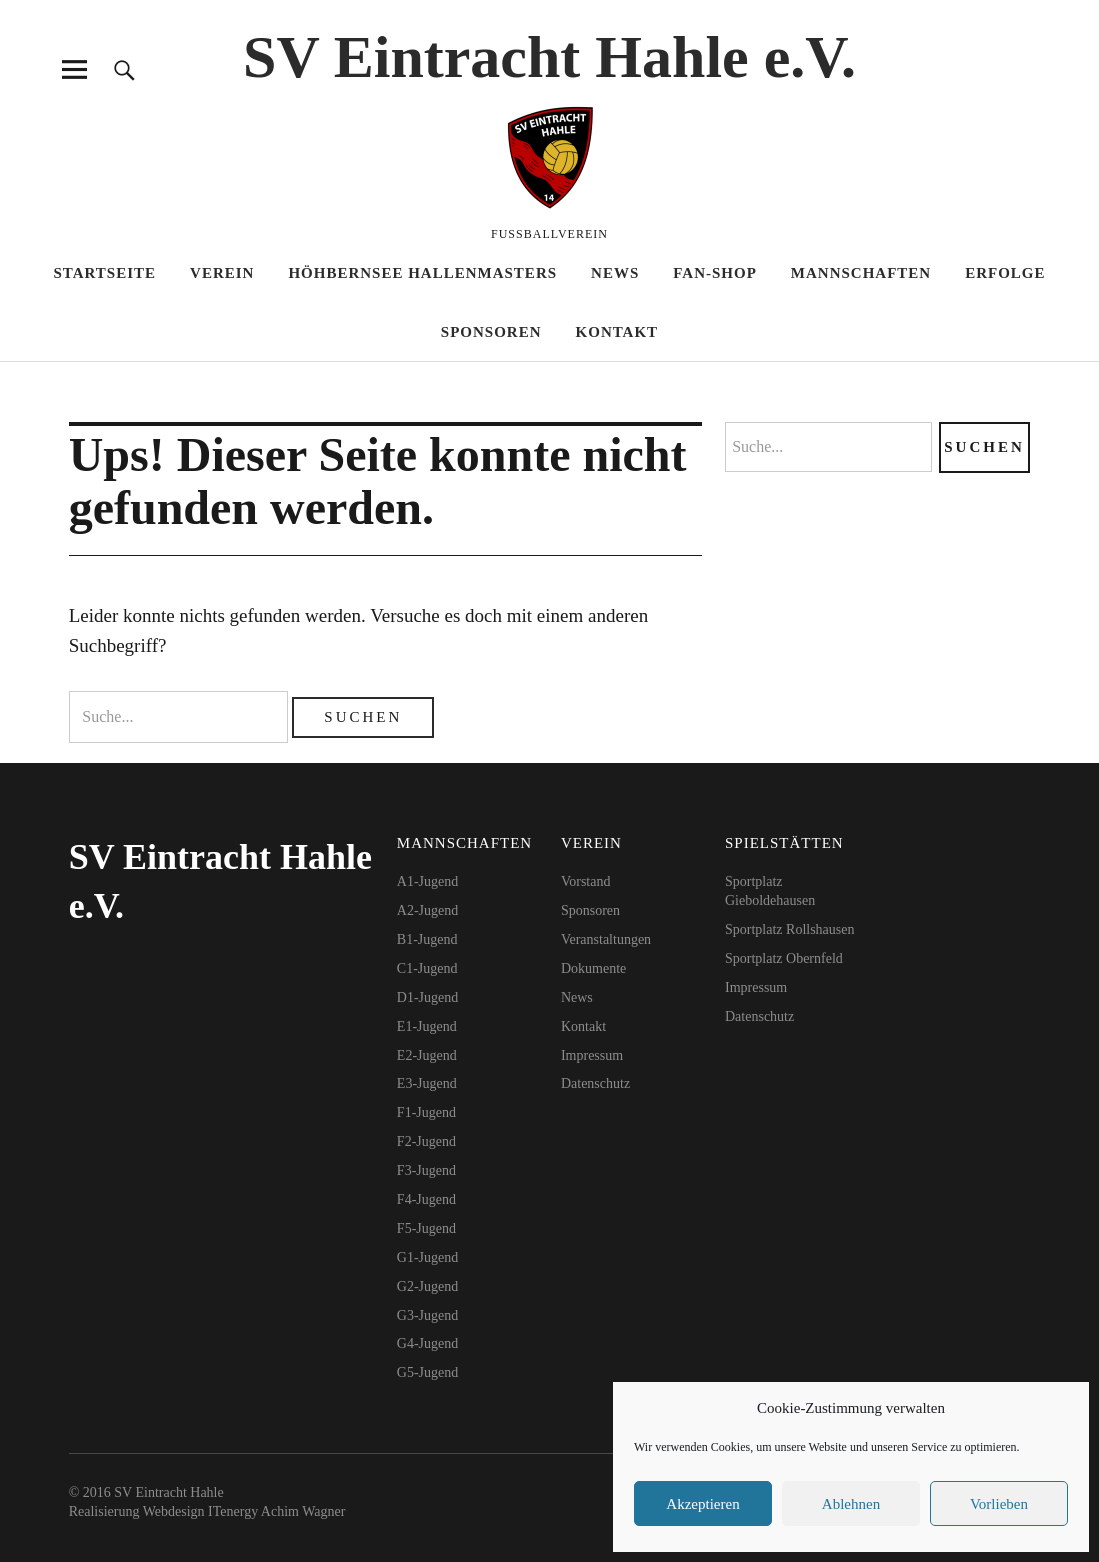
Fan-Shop (715, 273)
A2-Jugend (427, 910)
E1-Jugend (427, 1026)
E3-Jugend (427, 1083)
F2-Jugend (426, 1141)
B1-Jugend (427, 939)
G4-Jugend (427, 1343)
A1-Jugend (427, 881)
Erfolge (1005, 273)
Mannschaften (861, 273)
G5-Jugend (427, 1372)
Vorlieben (999, 1504)
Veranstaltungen (606, 939)
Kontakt (617, 332)
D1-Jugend (427, 997)
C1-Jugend (427, 968)
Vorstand (586, 881)
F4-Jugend (426, 1199)
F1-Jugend (426, 1112)
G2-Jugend (427, 1286)
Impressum (592, 1055)
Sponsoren (491, 332)
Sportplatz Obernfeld (784, 958)
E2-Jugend (427, 1055)
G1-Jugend (427, 1257)
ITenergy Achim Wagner (276, 1511)
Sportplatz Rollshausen (790, 929)
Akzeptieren (702, 1504)
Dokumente (593, 968)
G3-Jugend (427, 1315)
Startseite (104, 273)
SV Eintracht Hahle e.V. (549, 57)
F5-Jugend (426, 1228)
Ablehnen (851, 1504)
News (615, 273)
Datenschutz (595, 1083)
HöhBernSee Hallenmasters (422, 273)
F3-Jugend (426, 1170)
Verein (222, 273)
